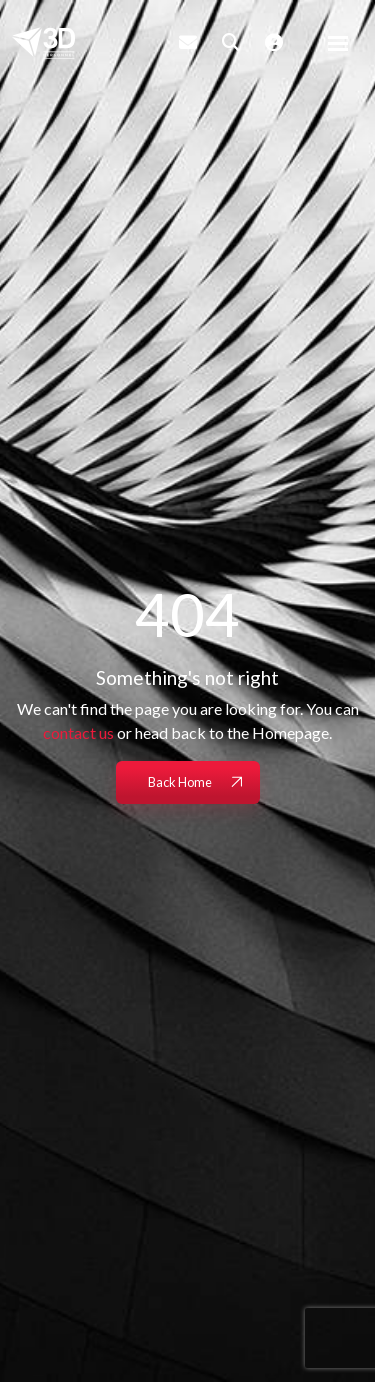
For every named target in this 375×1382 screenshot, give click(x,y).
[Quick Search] (231, 42)
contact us (78, 732)
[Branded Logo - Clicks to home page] (43, 43)
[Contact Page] (188, 42)
